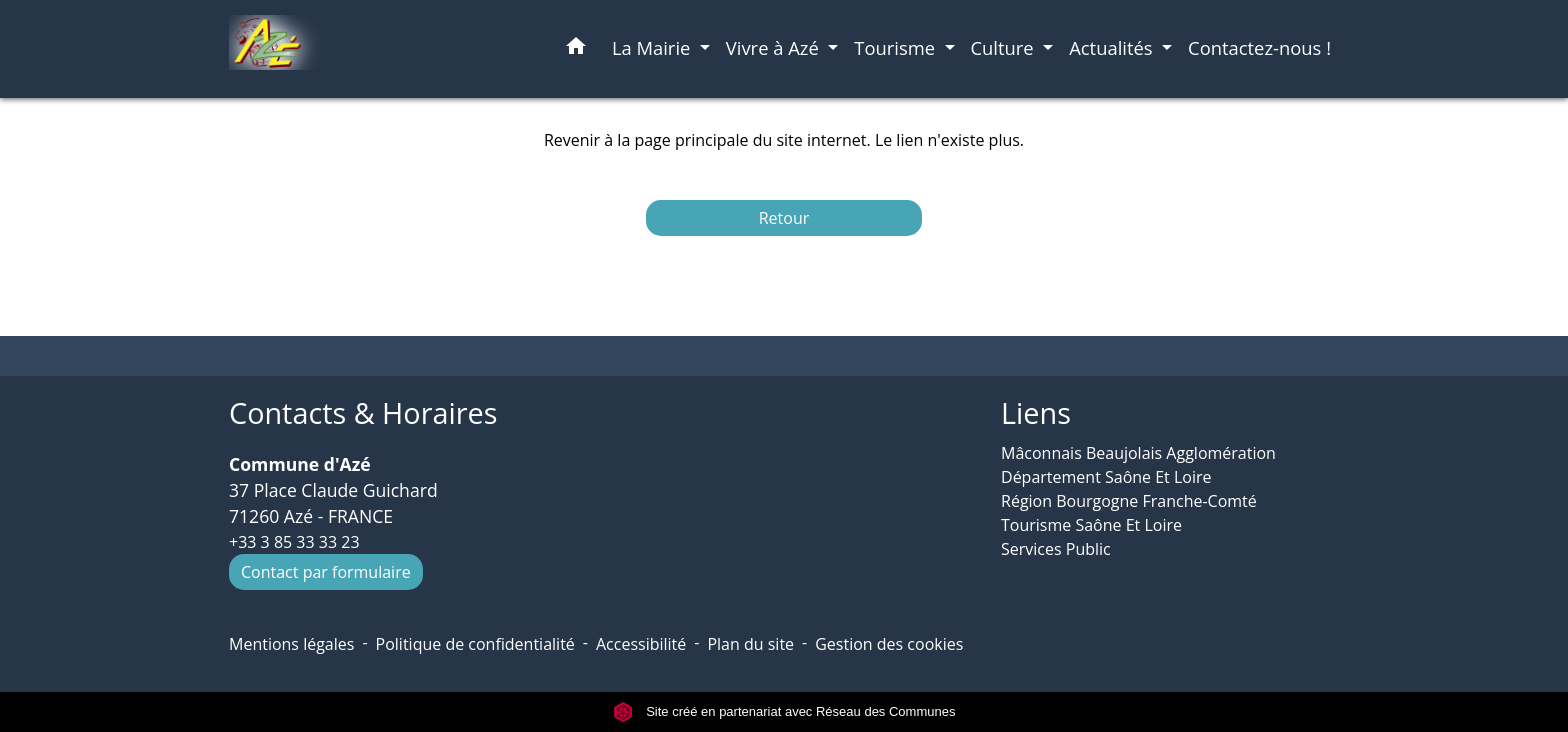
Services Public (1056, 549)
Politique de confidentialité (475, 644)
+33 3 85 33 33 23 (294, 542)
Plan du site (750, 644)
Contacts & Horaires (363, 413)
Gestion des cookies (889, 644)
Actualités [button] (1113, 47)
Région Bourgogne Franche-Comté (1129, 501)
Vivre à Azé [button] (775, 47)
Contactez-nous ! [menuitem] (1259, 47)
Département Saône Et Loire (1106, 477)
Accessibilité (641, 644)
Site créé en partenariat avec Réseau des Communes (784, 711)
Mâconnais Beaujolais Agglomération (1138, 453)
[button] (576, 49)
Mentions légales (291, 644)
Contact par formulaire (326, 572)
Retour (784, 218)
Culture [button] (1005, 47)
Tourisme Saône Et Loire (1091, 525)
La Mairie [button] (653, 47)
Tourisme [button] (897, 47)
